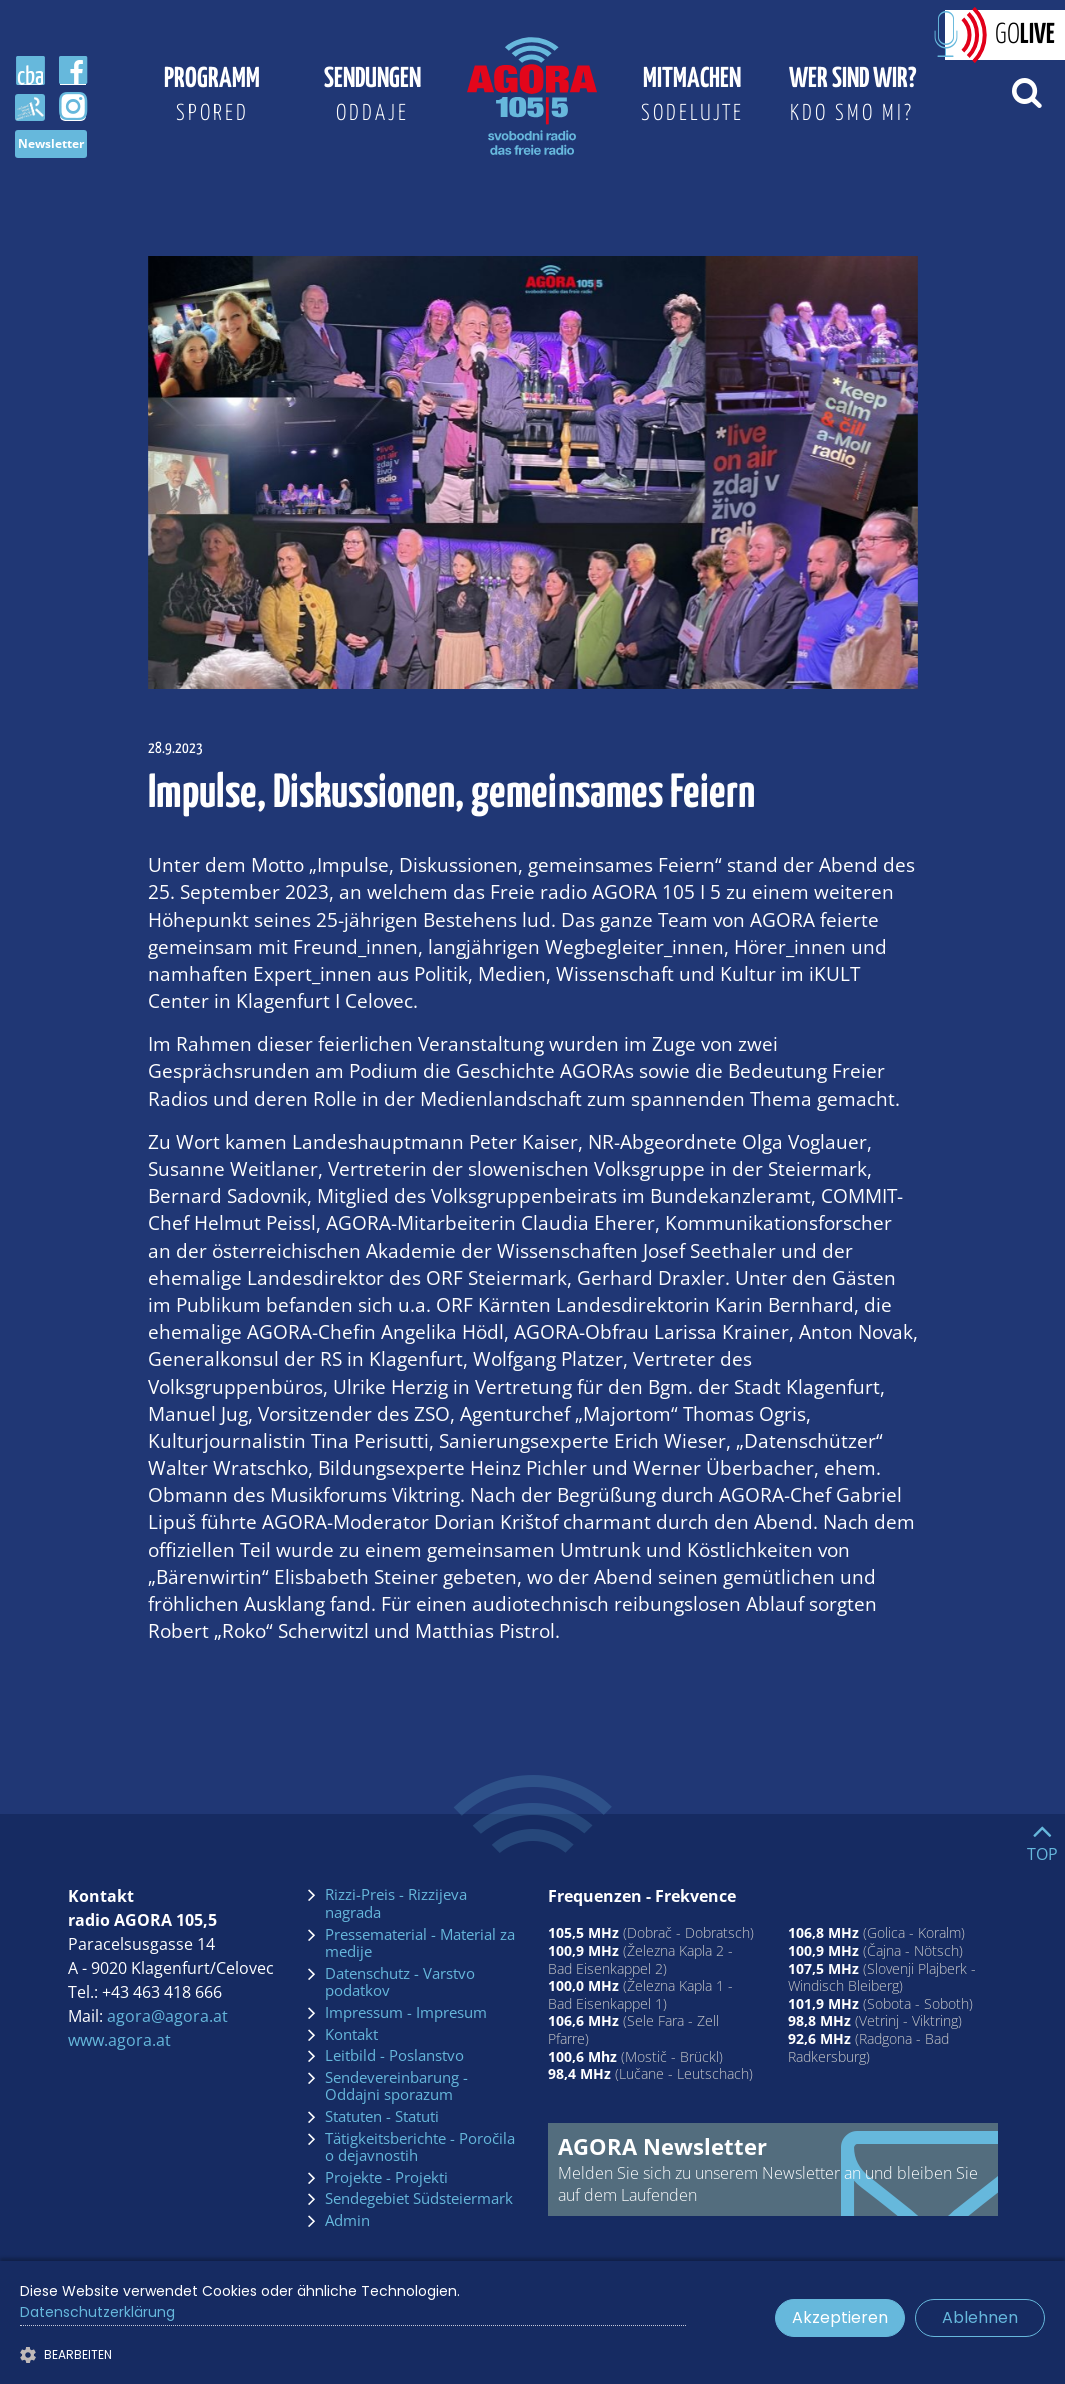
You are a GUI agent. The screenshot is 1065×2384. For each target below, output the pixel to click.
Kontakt (351, 2035)
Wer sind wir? (852, 99)
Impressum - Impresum (406, 2013)
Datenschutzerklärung (97, 2312)
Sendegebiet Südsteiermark (419, 2199)
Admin (347, 2221)
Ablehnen (980, 2317)
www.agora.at (119, 2040)
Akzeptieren (840, 2317)
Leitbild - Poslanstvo (394, 2056)
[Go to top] (1042, 1838)
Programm (212, 99)
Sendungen (372, 99)
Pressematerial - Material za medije (420, 1943)
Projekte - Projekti (386, 2178)
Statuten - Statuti (382, 2117)
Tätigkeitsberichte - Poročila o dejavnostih (420, 2147)
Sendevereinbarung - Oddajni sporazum (396, 2086)
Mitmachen (692, 99)
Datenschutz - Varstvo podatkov (400, 1982)
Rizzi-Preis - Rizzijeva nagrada (396, 1903)
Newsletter (51, 143)
